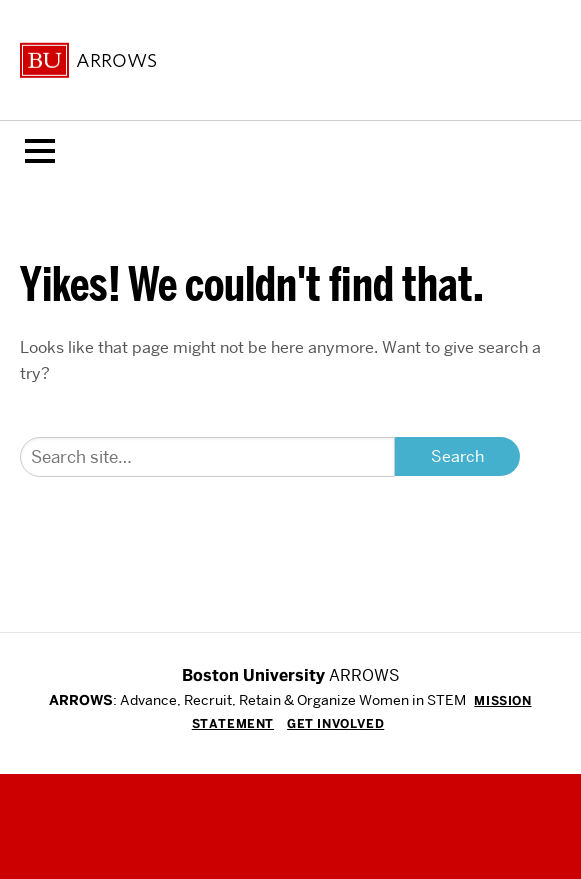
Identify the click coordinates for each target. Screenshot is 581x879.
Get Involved (335, 724)
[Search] (207, 457)
